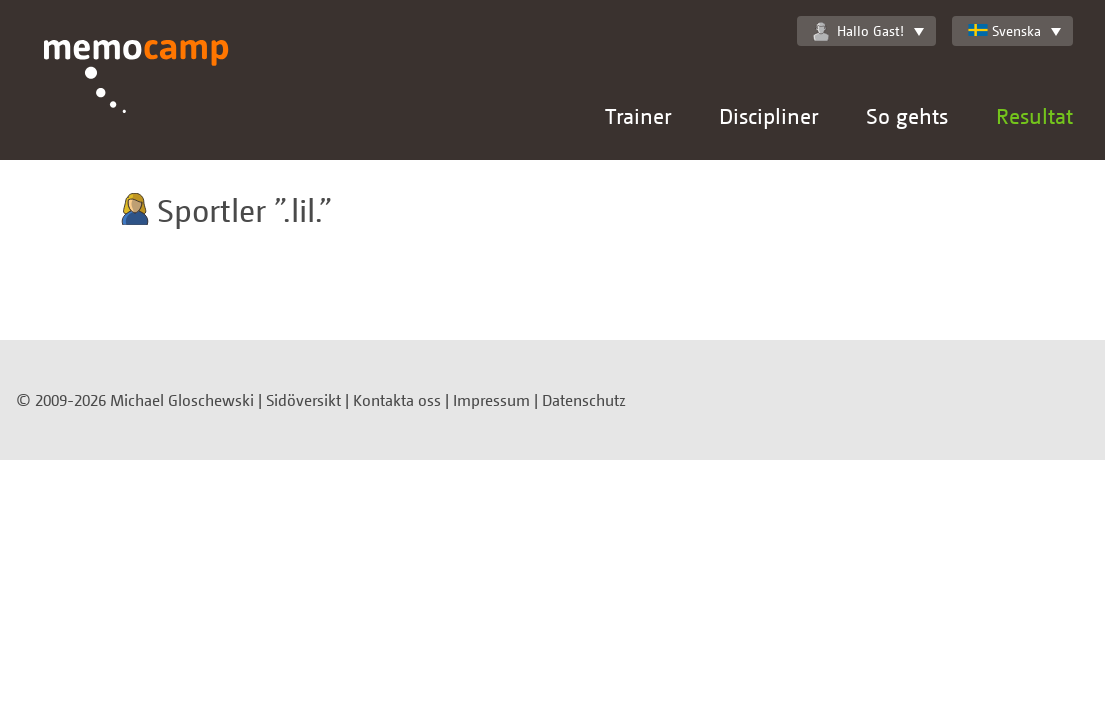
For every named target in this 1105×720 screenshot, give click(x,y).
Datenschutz (584, 400)
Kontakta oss (397, 400)
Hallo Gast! (858, 31)
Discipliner (768, 115)
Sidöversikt (303, 400)
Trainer (638, 115)
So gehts (907, 115)
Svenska (1004, 30)
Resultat (1034, 115)
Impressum (491, 400)
